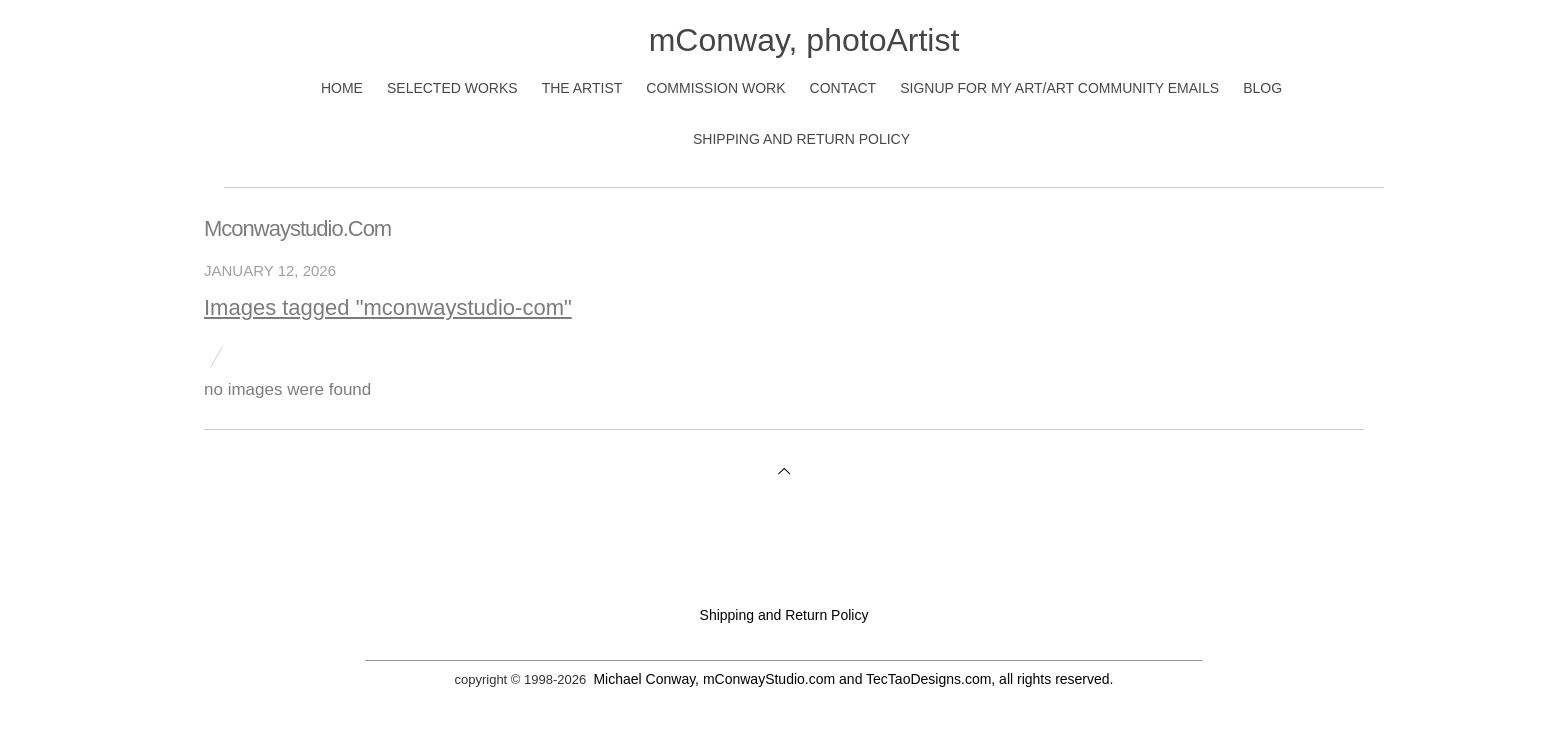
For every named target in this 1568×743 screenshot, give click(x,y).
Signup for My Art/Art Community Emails (1059, 88)
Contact (843, 88)
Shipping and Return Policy (801, 139)
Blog (1262, 88)
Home (342, 88)
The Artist (582, 88)
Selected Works (452, 88)
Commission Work (715, 88)
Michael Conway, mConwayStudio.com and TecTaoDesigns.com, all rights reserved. (853, 679)
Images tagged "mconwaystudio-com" (388, 307)
